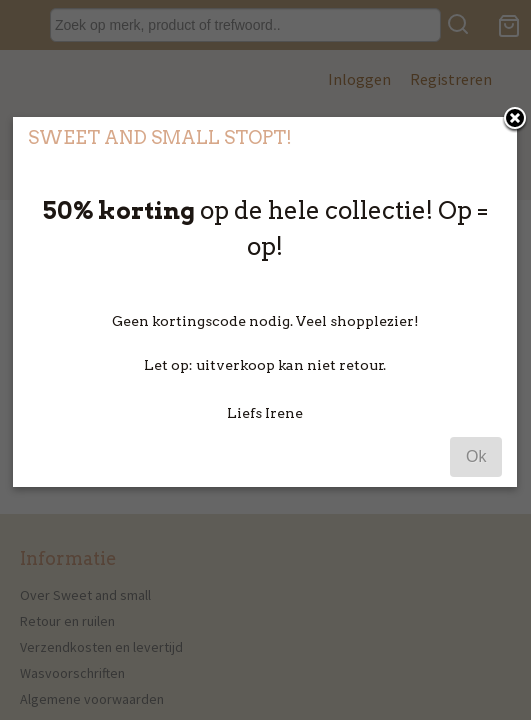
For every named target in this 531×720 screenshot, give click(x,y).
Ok (476, 497)
